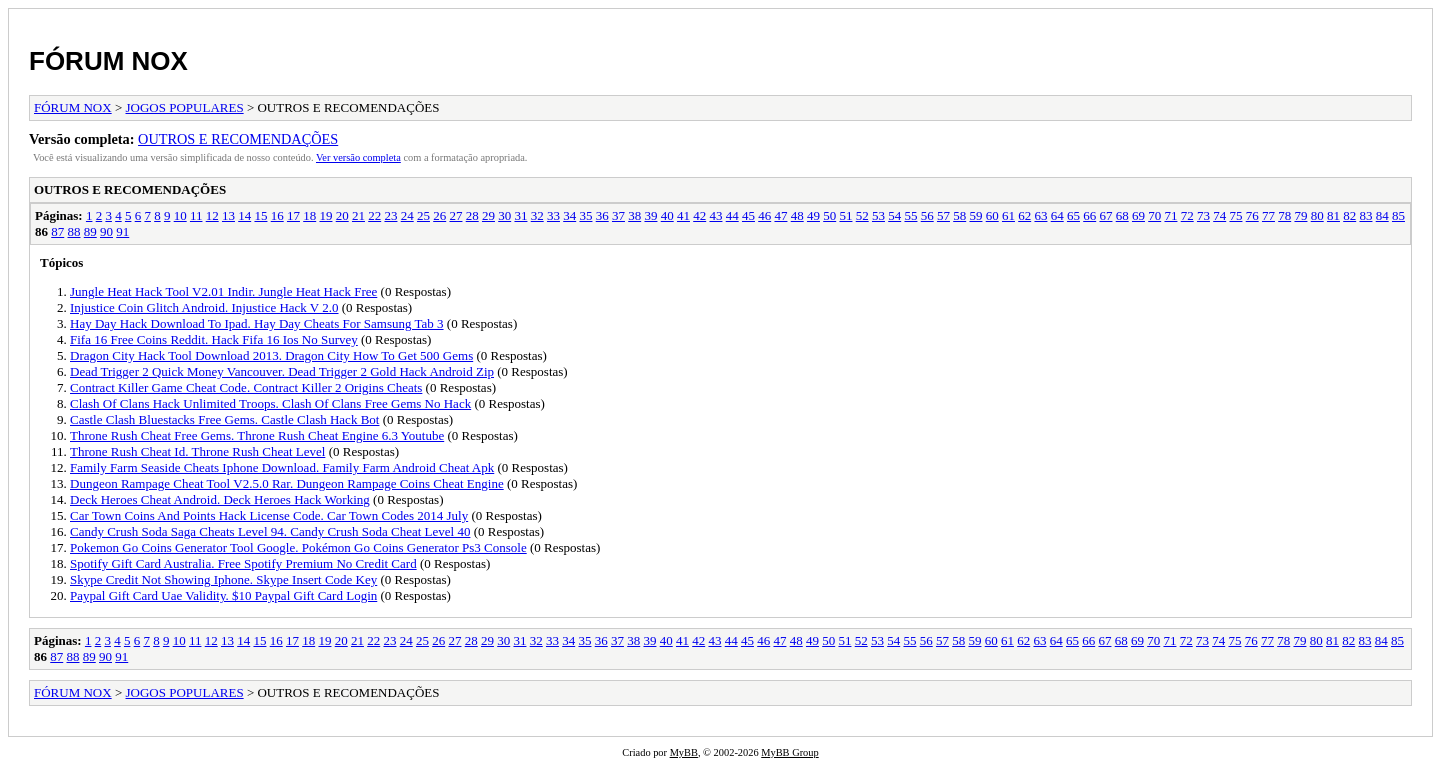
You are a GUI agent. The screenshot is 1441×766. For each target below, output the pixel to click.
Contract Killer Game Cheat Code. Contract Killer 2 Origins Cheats (246, 387)
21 (358, 215)
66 (1089, 215)
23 (390, 215)
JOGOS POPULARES (185, 107)
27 (455, 215)
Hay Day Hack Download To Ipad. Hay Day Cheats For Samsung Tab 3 (257, 323)
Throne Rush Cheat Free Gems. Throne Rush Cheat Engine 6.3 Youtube (257, 435)
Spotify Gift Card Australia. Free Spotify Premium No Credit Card (243, 563)
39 (650, 215)
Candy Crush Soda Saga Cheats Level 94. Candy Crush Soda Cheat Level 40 (270, 531)
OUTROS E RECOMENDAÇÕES (238, 139)
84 (1382, 215)
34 (569, 215)
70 (1154, 215)
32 (537, 215)
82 (1349, 215)
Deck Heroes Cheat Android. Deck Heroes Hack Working (220, 499)
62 (1024, 215)
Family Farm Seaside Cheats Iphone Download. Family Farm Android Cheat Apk (282, 467)
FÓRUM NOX (108, 61)
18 (309, 215)
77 (1268, 215)
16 (277, 215)
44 (732, 215)
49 (813, 215)
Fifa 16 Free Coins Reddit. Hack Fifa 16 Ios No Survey (214, 339)
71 (1170, 215)
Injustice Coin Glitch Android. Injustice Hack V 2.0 (204, 307)
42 (699, 215)
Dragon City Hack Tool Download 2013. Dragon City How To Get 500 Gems (271, 355)
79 (1300, 215)
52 (862, 215)
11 (196, 215)
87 (57, 231)
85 (1398, 215)
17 (293, 215)
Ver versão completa (358, 157)
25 (423, 215)
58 (959, 215)
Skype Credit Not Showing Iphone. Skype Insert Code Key (223, 579)
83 (1365, 215)
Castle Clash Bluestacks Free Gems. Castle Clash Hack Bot (224, 419)
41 (683, 215)
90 (106, 231)
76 (1252, 215)
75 (1235, 215)
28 (472, 215)
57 (943, 215)
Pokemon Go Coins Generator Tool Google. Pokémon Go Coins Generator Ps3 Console (298, 547)
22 (374, 215)
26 (439, 215)
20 (342, 215)
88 (74, 231)
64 (1057, 215)
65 (1073, 215)
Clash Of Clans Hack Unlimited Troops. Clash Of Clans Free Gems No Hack (270, 403)
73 (1203, 215)
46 (764, 215)
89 (90, 231)
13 (228, 215)
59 (975, 215)
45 (748, 215)
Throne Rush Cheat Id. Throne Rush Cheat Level (197, 451)
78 (1284, 215)
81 (1333, 215)
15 (260, 215)
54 (894, 215)
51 (845, 215)
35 (585, 215)
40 (667, 215)
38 (634, 215)
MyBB (684, 752)
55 (910, 215)
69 (1138, 215)
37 (618, 215)
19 (325, 215)
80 (1317, 215)
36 (602, 215)
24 (407, 215)
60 (992, 215)
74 (1219, 215)
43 (715, 215)
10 (180, 215)
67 (1105, 215)
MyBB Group (789, 752)
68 (1122, 215)
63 (1040, 215)
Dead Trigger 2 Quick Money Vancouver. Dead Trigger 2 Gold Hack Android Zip (282, 371)
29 (488, 215)
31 (520, 215)
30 (504, 215)
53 (878, 215)
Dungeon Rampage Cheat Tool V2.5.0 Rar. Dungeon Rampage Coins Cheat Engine (287, 483)
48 (797, 215)
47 (780, 215)
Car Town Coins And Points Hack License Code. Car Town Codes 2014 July (269, 515)
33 (553, 215)
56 (927, 215)
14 (244, 215)
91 (122, 231)
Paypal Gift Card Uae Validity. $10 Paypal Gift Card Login (223, 595)
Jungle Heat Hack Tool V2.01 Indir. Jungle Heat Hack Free (223, 291)
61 (1008, 215)
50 (829, 215)
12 (212, 215)
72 (1187, 215)
